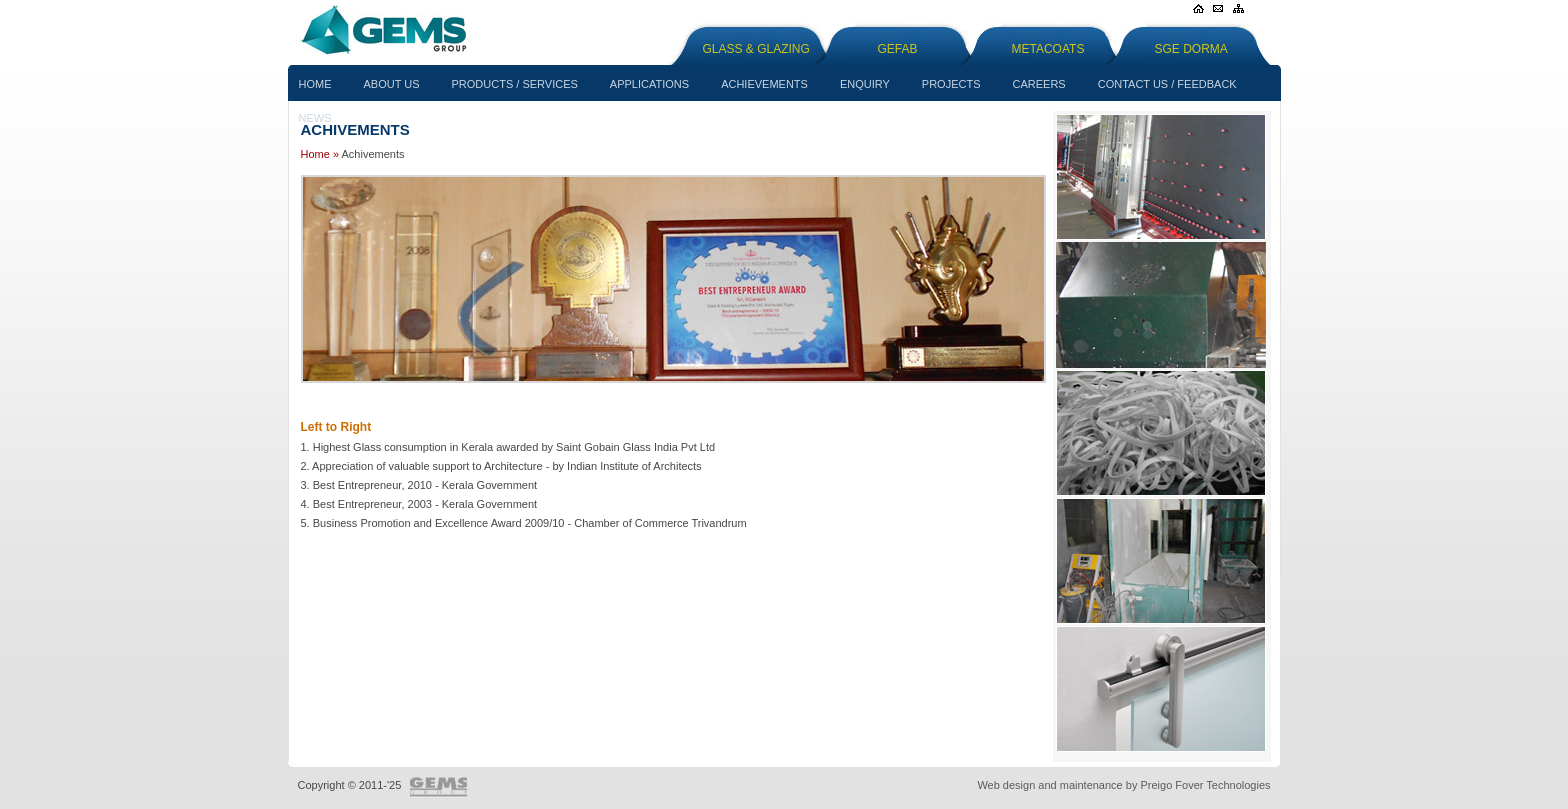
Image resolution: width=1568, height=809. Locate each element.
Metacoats (1048, 49)
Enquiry (865, 84)
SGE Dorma (1191, 49)
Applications (649, 84)
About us (392, 84)
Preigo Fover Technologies (1205, 785)
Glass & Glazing (756, 49)
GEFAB (898, 49)
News (315, 118)
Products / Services (515, 84)
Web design (1006, 785)
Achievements (764, 84)
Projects (951, 84)
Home (315, 84)
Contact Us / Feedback (1167, 84)
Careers (1039, 84)
